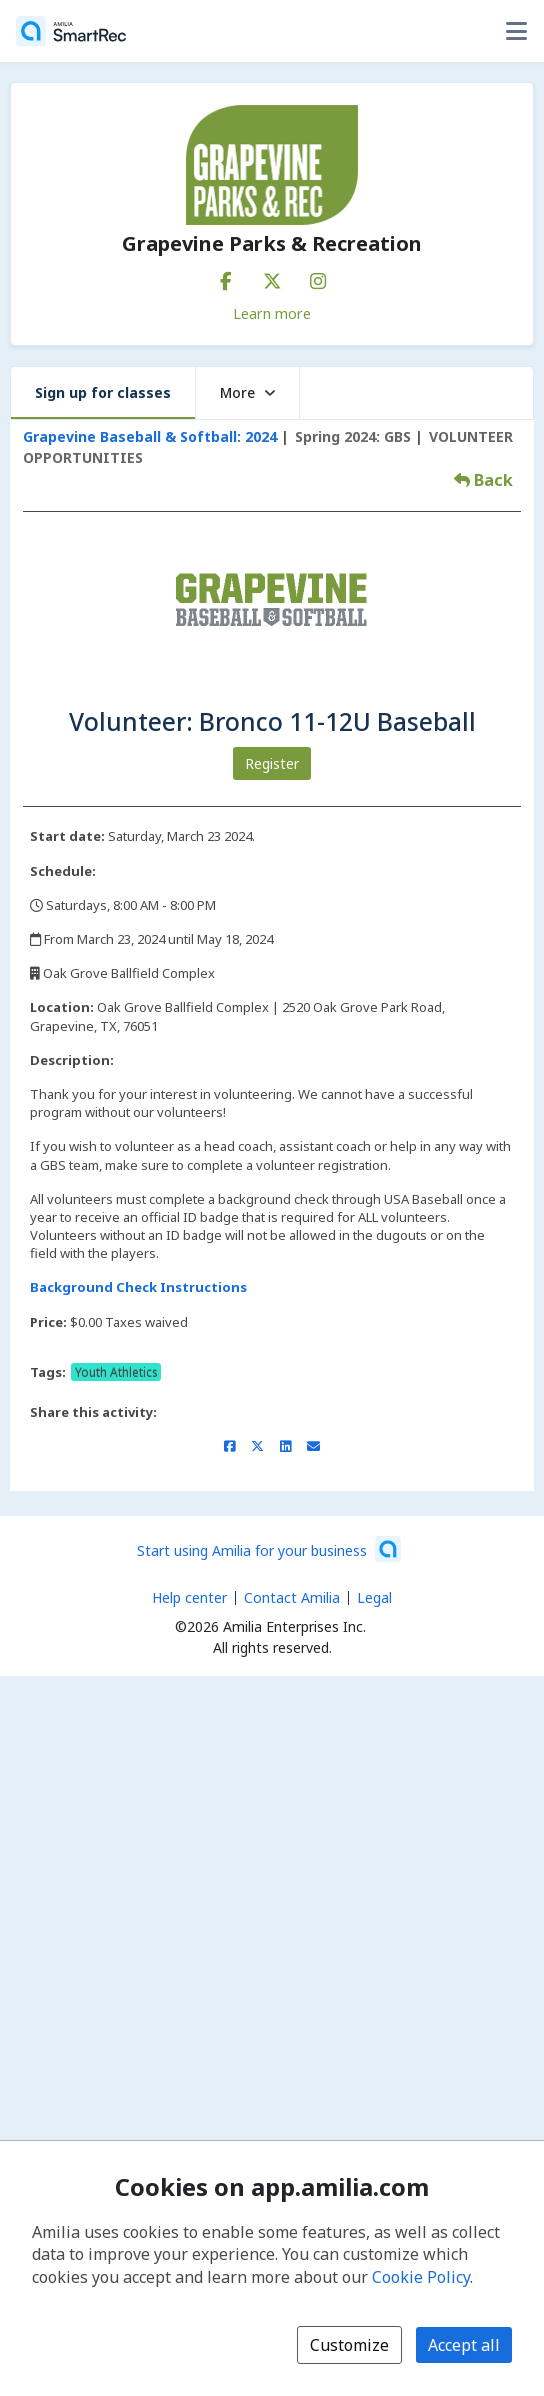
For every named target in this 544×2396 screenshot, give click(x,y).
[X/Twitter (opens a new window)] (272, 277)
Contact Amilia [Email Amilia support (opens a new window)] (292, 1597)
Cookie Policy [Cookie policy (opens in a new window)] (421, 2277)
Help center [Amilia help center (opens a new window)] (189, 1597)
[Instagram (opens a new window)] (318, 277)
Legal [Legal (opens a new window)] (374, 1597)
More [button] (247, 392)
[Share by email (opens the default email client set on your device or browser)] (313, 1446)
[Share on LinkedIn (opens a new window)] (285, 1446)
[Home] (71, 31)
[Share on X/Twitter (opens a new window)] (257, 1446)
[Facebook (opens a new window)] (226, 277)
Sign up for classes (103, 392)
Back (483, 480)
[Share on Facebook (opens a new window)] (229, 1446)
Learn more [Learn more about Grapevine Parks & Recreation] (272, 313)
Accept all (464, 2345)
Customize (349, 2345)
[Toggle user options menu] (516, 31)
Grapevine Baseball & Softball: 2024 (150, 436)
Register (272, 763)
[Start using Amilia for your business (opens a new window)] (269, 1549)
